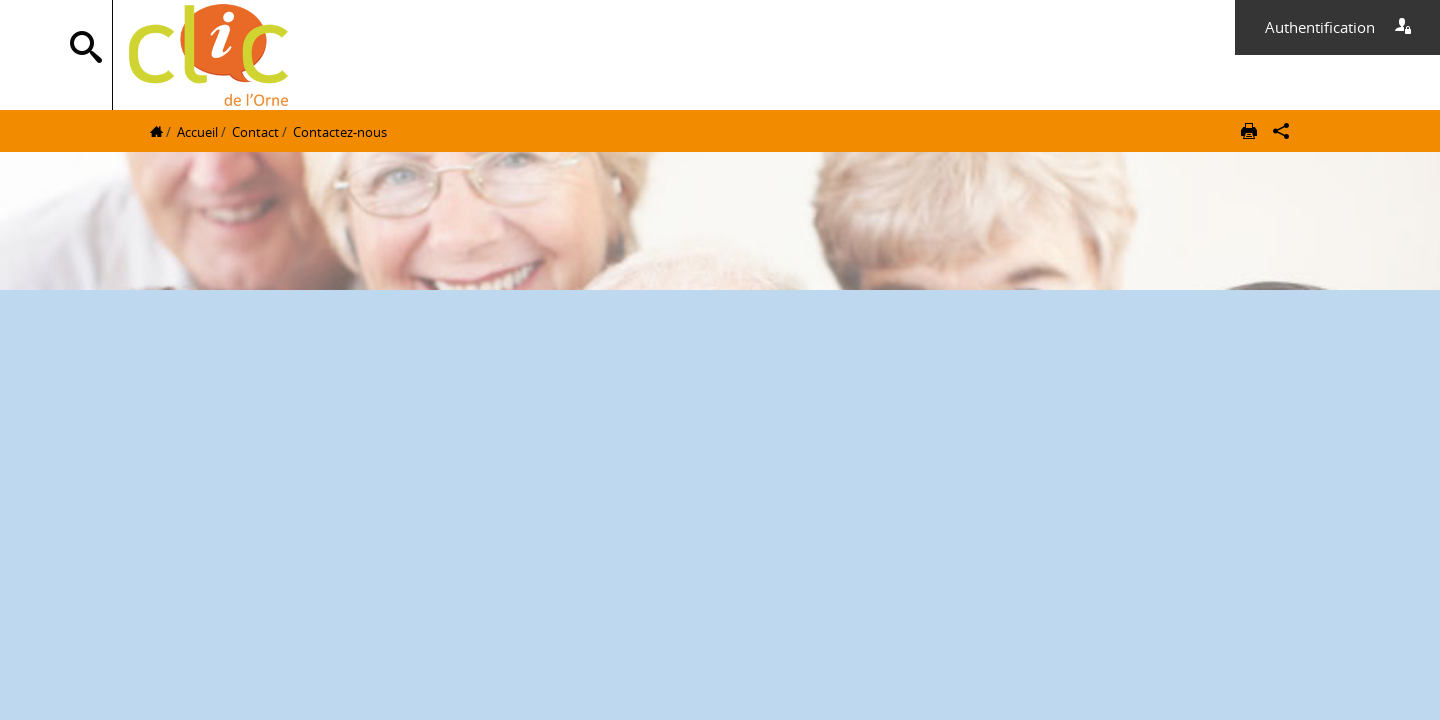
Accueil (197, 132)
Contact (255, 132)
